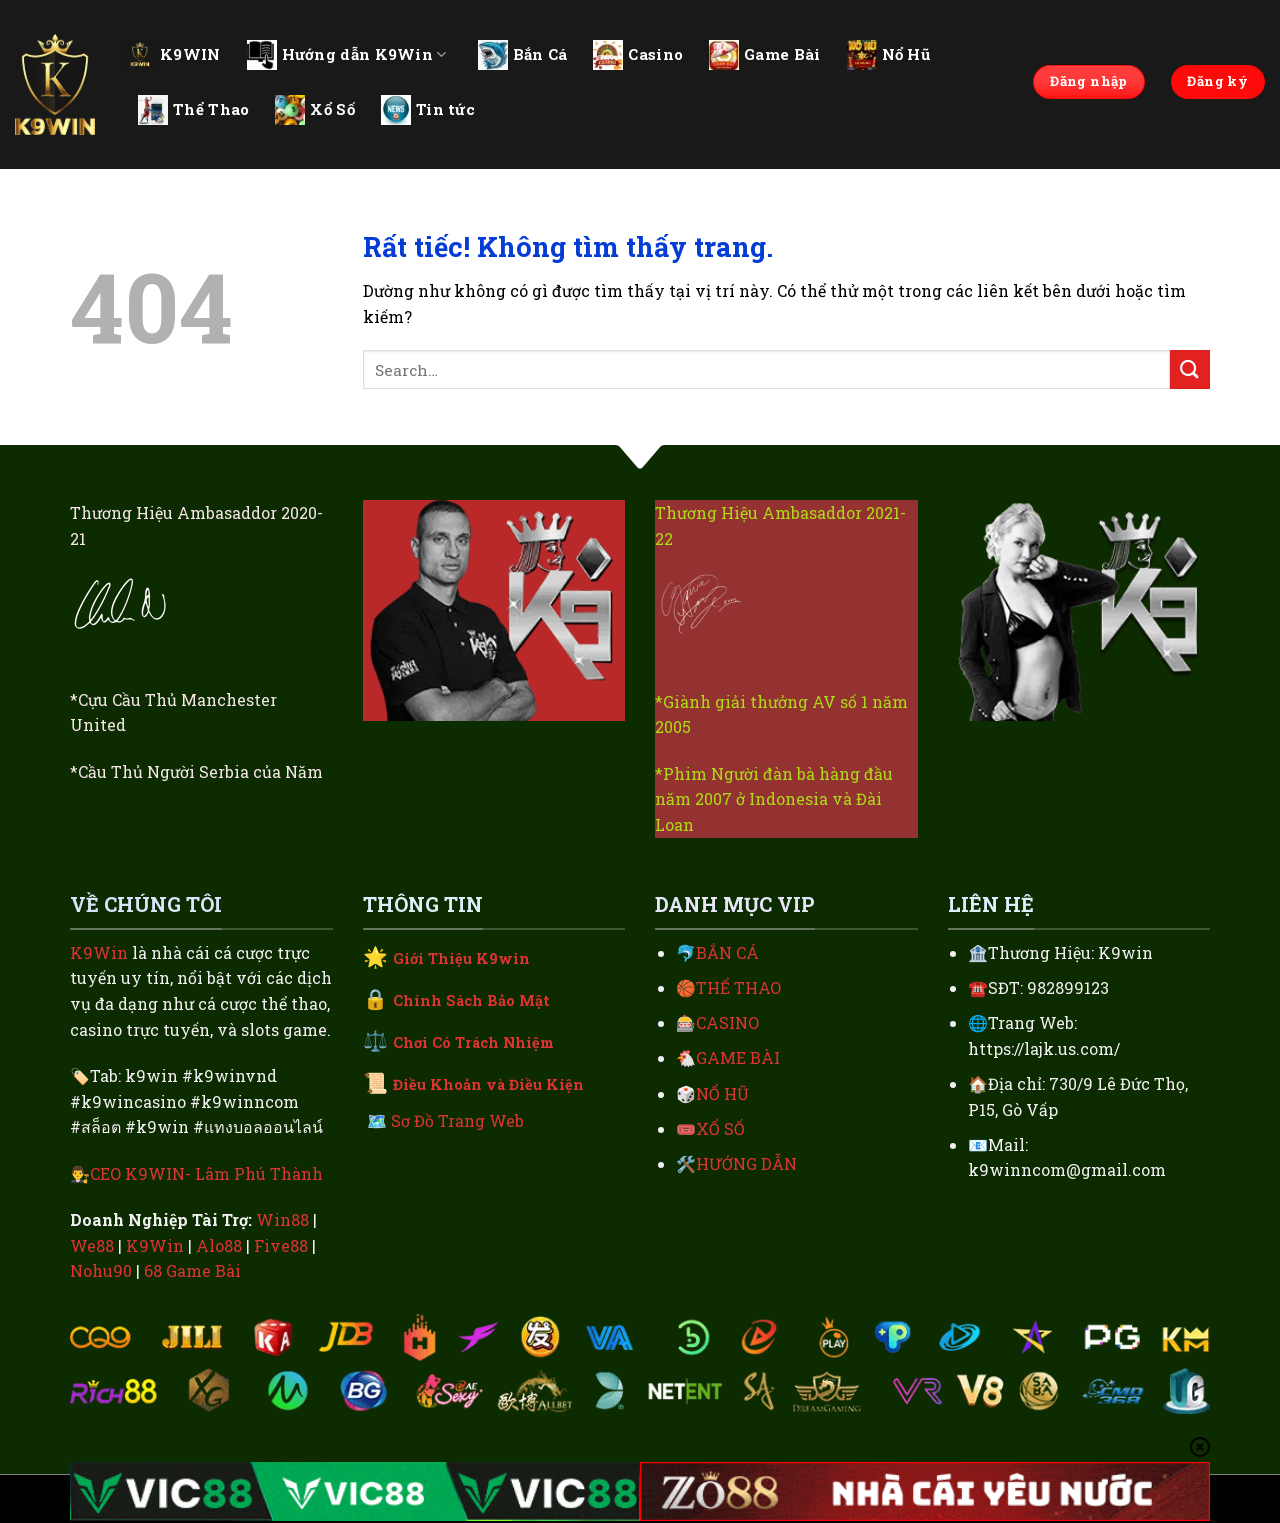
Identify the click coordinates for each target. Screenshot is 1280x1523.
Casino (638, 55)
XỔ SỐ (720, 1128)
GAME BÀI (738, 1057)
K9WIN (173, 54)
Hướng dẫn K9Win (347, 55)
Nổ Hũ (889, 55)
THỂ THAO (738, 987)
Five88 (281, 1245)
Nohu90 (101, 1270)
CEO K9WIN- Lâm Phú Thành (206, 1173)
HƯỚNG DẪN (746, 1163)
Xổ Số (315, 110)
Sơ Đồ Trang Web (457, 1120)
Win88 (282, 1219)
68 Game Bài (192, 1270)
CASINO (727, 1022)
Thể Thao (193, 110)
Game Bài (764, 55)
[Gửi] (1190, 369)
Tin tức (428, 110)
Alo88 (219, 1245)
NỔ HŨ (722, 1093)
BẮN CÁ (727, 952)
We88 (92, 1245)
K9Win (99, 952)
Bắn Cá (523, 55)
